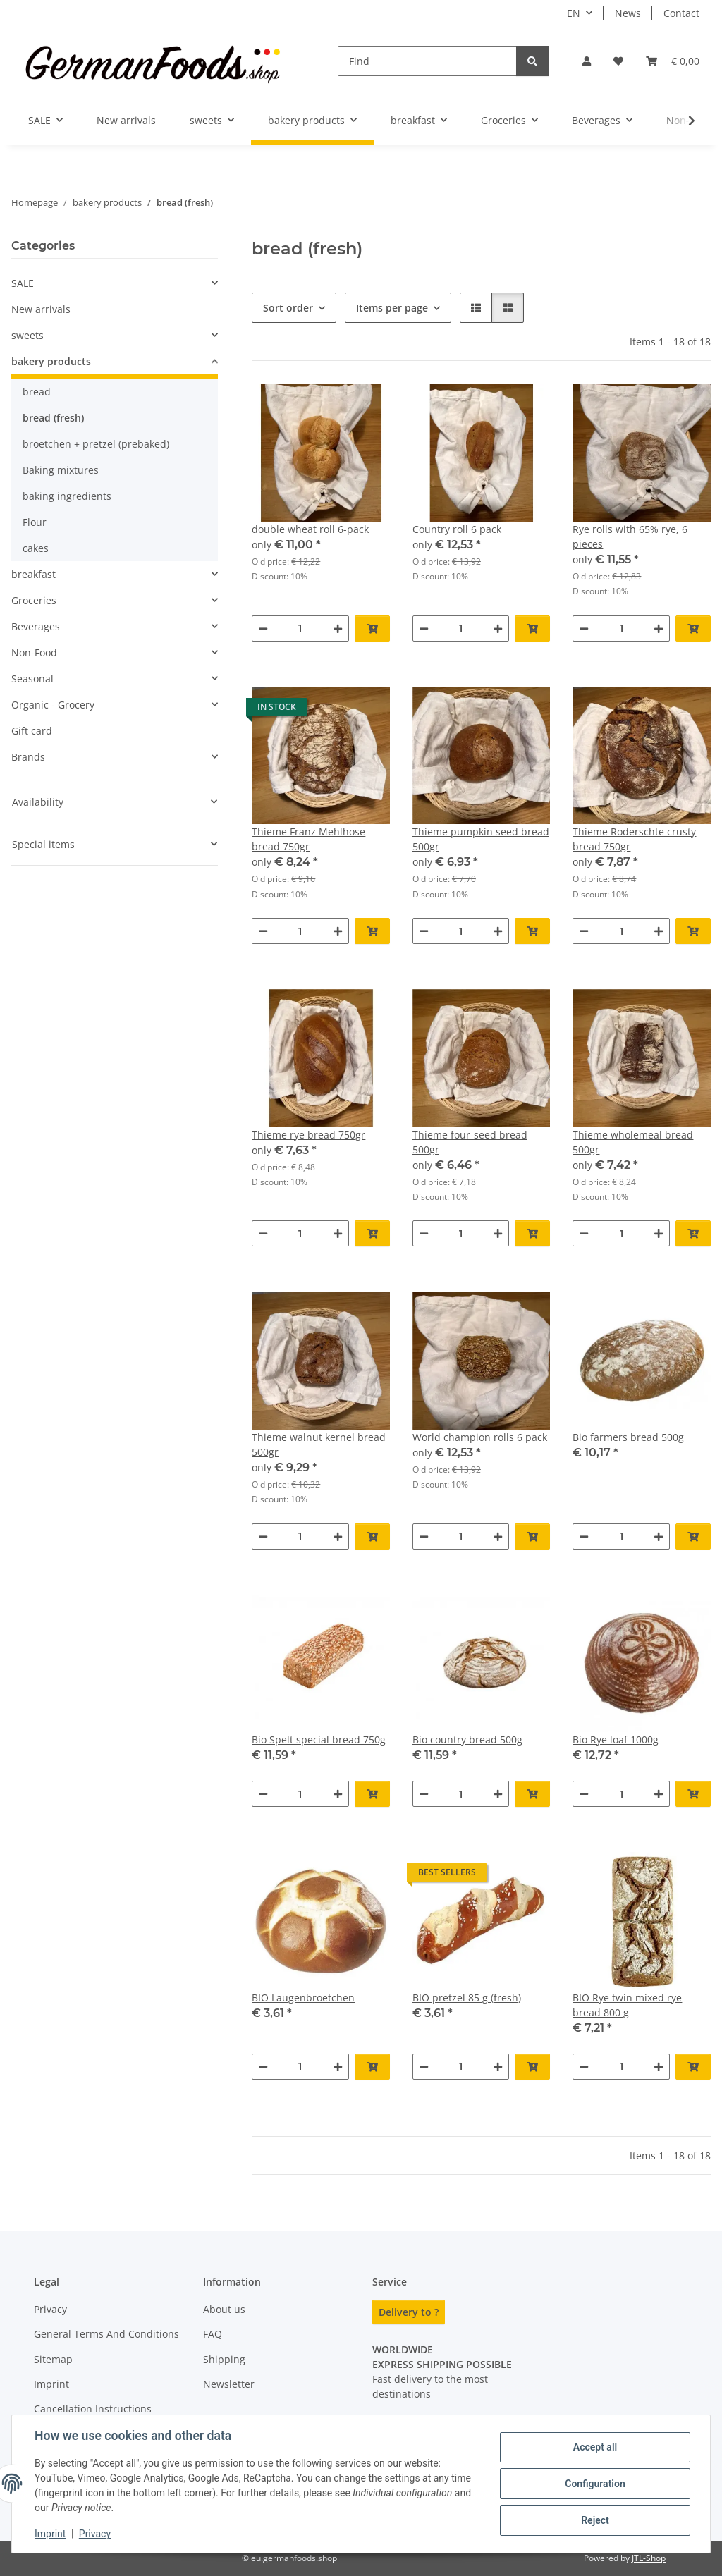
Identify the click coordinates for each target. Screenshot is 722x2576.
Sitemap (53, 2359)
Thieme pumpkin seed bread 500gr (480, 839)
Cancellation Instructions (93, 2408)
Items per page (392, 307)
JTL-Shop (649, 2558)
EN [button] (573, 13)
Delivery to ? (409, 2312)
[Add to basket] (372, 628)
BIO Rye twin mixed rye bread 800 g (627, 2005)
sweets (27, 335)
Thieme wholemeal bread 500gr (633, 1142)
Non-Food (34, 652)
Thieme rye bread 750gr (308, 1134)
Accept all (595, 2447)
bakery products (51, 361)
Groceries (33, 600)
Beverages (35, 626)
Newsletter (229, 2384)
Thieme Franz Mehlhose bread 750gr (308, 839)
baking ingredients (67, 496)
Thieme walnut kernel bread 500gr (319, 1444)
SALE (22, 283)
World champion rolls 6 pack (479, 1437)
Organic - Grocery (52, 704)
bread (37, 391)
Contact (681, 13)
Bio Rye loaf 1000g (616, 1739)
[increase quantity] (337, 628)
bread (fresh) (53, 417)
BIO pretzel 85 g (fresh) (466, 1997)
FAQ (212, 2334)
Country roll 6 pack (456, 529)
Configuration (595, 2483)
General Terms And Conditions (106, 2334)
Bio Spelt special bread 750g (319, 1739)
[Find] (427, 61)
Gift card (31, 730)
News (628, 13)
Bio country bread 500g (467, 1739)
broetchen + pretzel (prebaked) (96, 443)
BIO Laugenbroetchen (303, 1997)
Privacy (95, 2533)
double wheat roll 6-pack (310, 529)
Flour (35, 522)
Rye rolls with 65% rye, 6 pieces (630, 536)
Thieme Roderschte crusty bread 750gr (634, 839)
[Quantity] (300, 628)
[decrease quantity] (263, 628)
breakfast (33, 574)
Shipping (224, 2359)
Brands (28, 756)
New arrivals (41, 309)
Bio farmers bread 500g (628, 1437)
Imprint (50, 2533)
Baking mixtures (61, 470)
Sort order (288, 307)
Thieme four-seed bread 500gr (469, 1142)
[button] (586, 61)
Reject (595, 2520)
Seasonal (32, 678)
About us (224, 2309)
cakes (36, 548)
